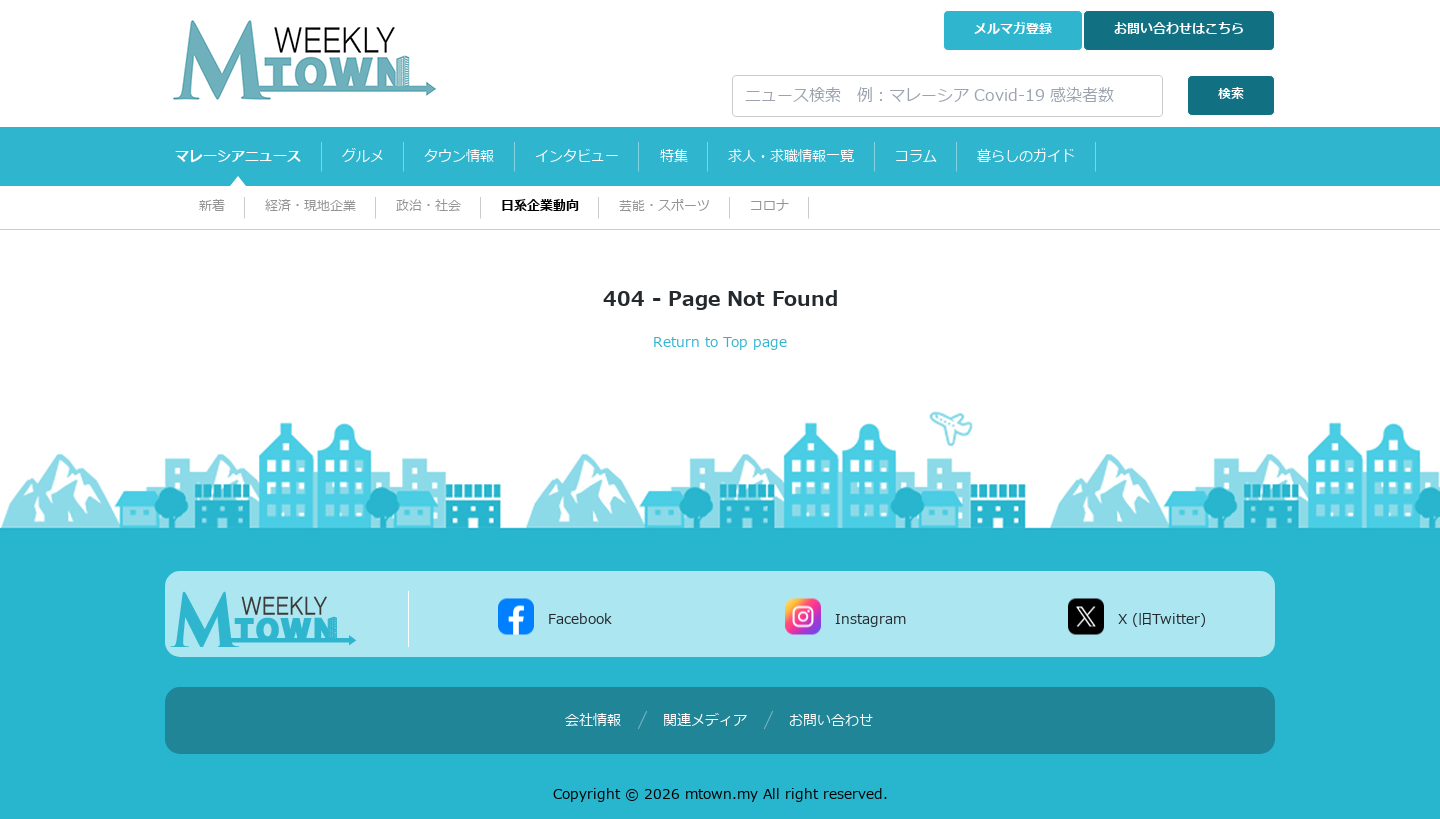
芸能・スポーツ (664, 206)
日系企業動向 (540, 206)
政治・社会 (428, 206)
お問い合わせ (1179, 29)
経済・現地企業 (310, 206)
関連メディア (705, 720)
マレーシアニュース (243, 156)
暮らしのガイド (1097, 156)
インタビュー (610, 156)
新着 (212, 206)
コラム (977, 156)
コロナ (769, 206)
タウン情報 (483, 156)
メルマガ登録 (1013, 29)
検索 (1231, 94)
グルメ (377, 156)
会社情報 (593, 720)
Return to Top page (720, 342)
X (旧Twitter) (1162, 618)
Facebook (580, 618)
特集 (716, 156)
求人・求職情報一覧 (843, 156)
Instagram (870, 618)
